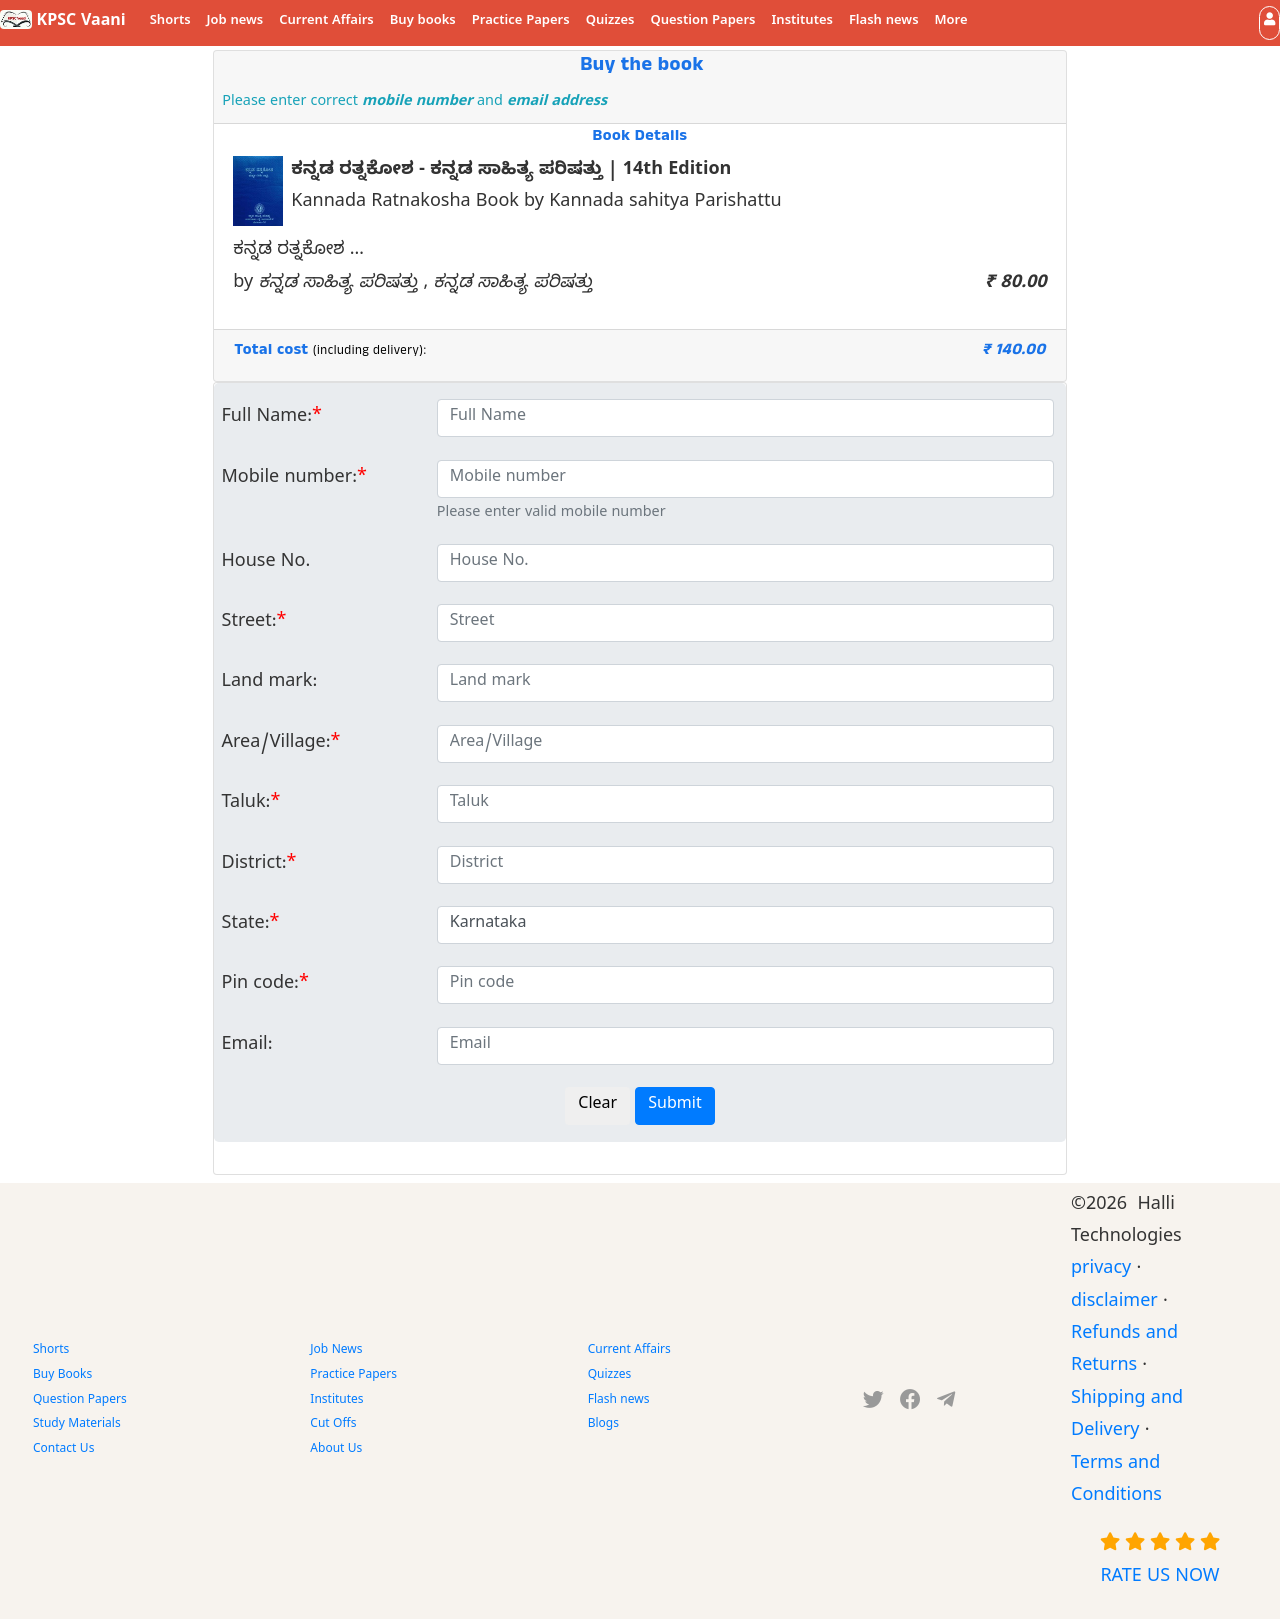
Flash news (884, 22)
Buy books (423, 22)
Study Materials (77, 1425)
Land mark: (270, 683)
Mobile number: (289, 479)
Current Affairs (326, 22)
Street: (249, 623)
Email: (247, 1046)
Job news (235, 22)
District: (254, 865)
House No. (266, 563)
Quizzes (610, 22)
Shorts (170, 22)
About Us (336, 1450)
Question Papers (702, 22)
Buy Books (62, 1376)
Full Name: (267, 418)
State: (246, 925)
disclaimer (1114, 1303)
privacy (1101, 1270)
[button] (1269, 22)
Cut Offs (333, 1425)
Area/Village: (276, 744)
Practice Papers (521, 22)
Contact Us (63, 1450)
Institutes (802, 22)
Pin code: (260, 985)
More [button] (951, 22)
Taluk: (246, 804)
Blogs (603, 1425)
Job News (336, 1351)
